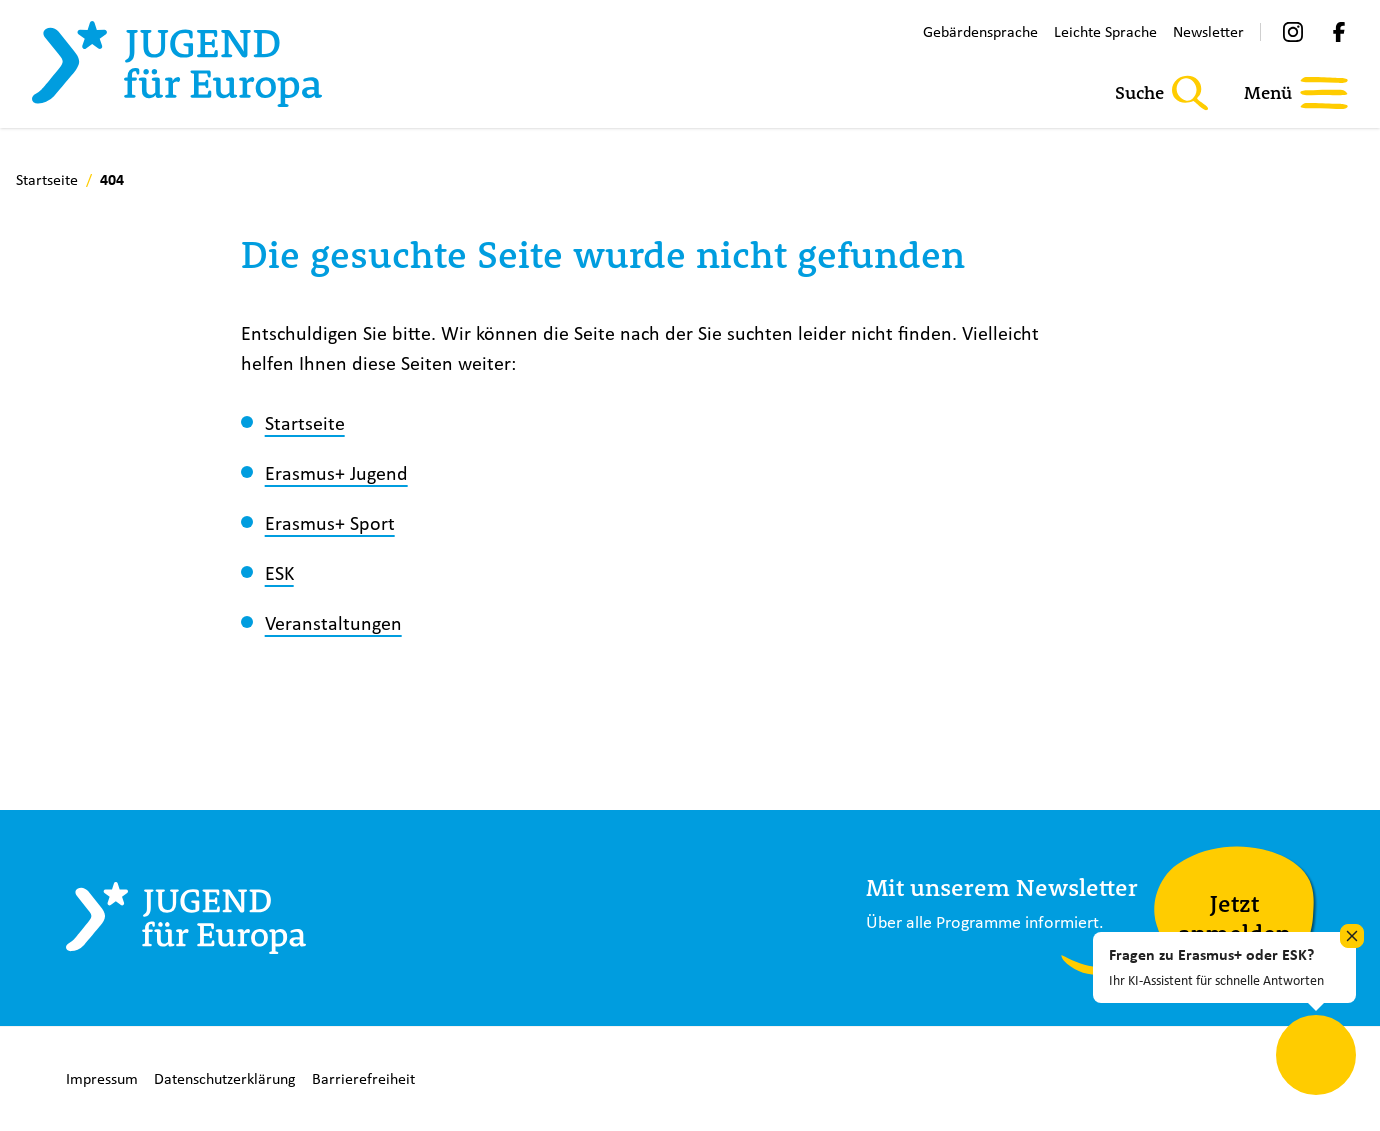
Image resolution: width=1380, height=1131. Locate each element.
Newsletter (1208, 31)
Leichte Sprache (1105, 31)
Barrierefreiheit (363, 1078)
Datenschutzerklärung (225, 1078)
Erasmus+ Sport (330, 522)
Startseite (305, 422)
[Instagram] (1293, 32)
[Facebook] (1339, 32)
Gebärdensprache (980, 31)
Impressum (102, 1078)
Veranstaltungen (333, 622)
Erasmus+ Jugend (336, 472)
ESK (279, 572)
